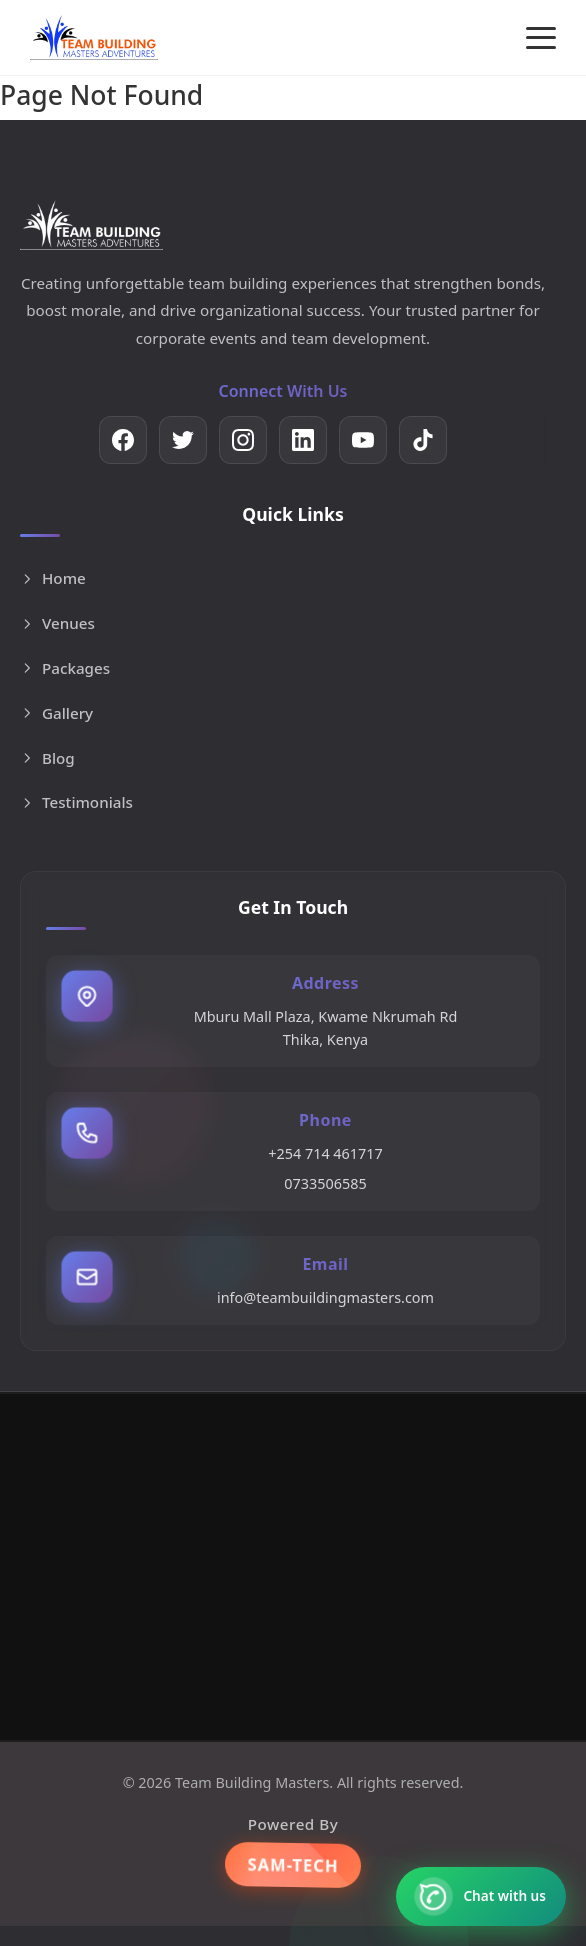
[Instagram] (243, 440)
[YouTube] (363, 440)
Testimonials (76, 802)
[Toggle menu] (541, 38)
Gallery (56, 713)
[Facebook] (123, 440)
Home (53, 578)
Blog (47, 758)
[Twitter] (183, 440)
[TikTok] (423, 440)
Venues (57, 623)
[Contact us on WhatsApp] (481, 1896)
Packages (65, 668)
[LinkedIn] (303, 440)
